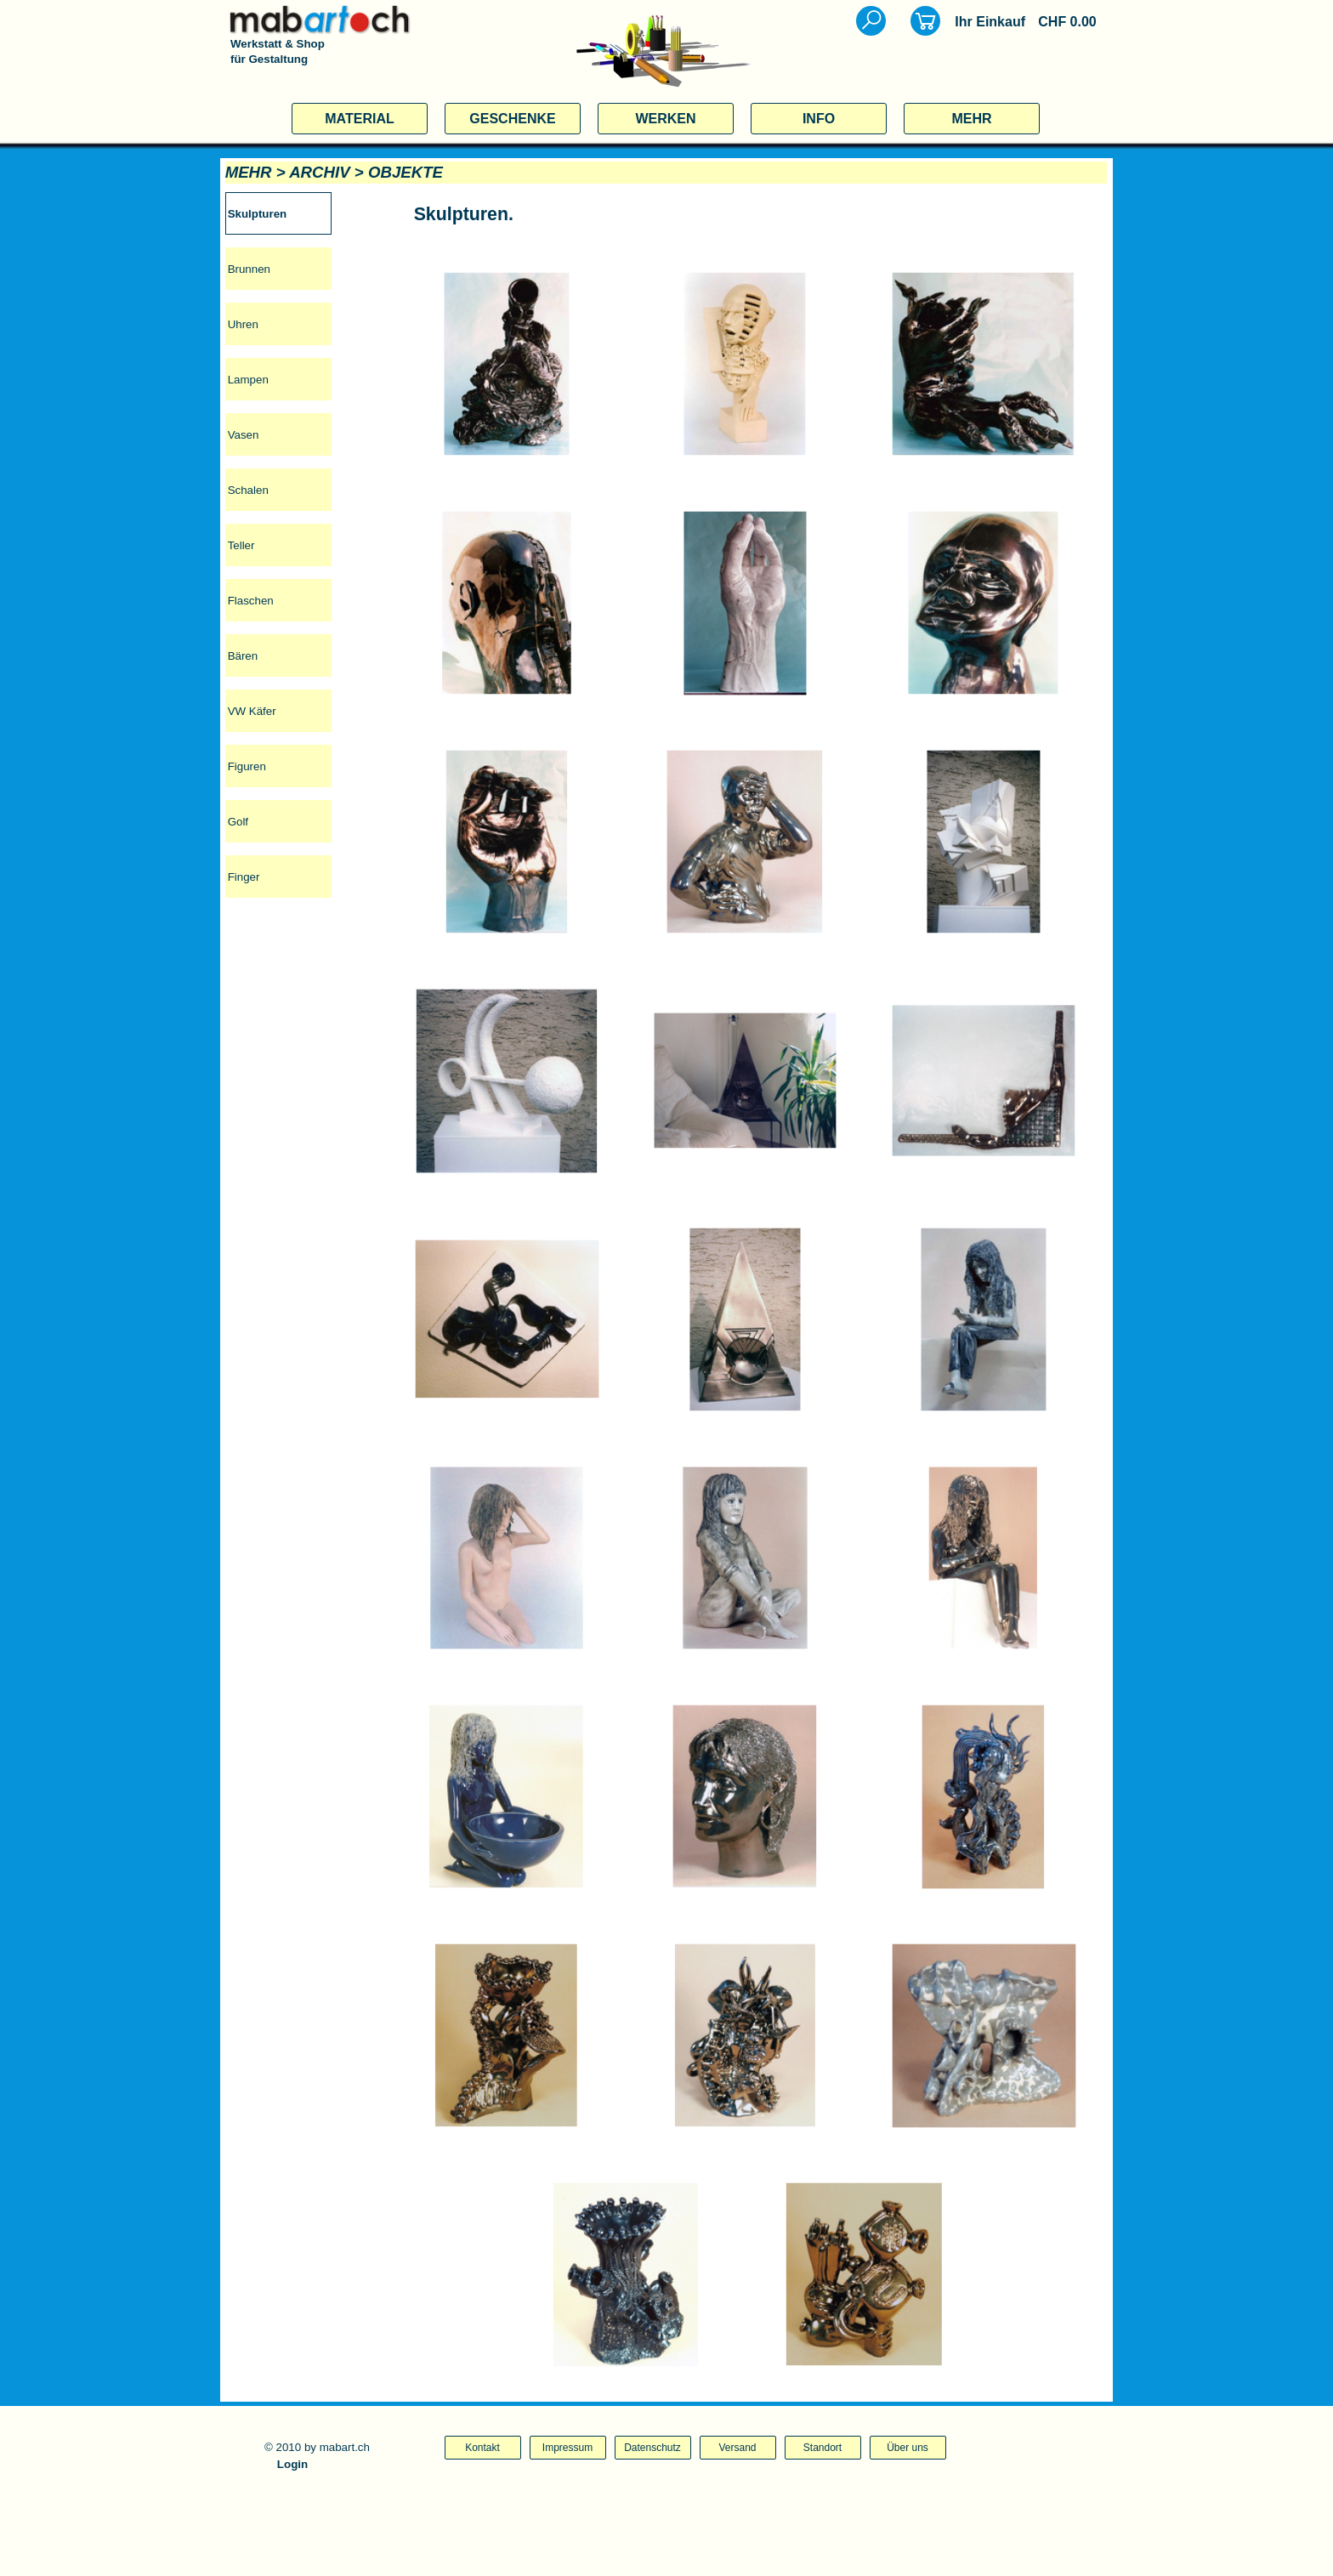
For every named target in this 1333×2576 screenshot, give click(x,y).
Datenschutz (652, 2448)
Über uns (907, 2448)
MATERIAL (359, 118)
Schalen (248, 490)
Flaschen (251, 600)
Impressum (567, 2448)
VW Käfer (252, 711)
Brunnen (249, 269)
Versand (737, 2448)
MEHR (971, 118)
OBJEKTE (405, 172)
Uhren (243, 324)
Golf (238, 821)
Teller (241, 545)
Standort (822, 2448)
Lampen (248, 379)
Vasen (243, 434)
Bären (243, 656)
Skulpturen (257, 213)
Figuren (247, 766)
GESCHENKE (512, 118)
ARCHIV (319, 172)
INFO (819, 118)
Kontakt (482, 2448)
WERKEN (665, 118)
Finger (244, 877)
